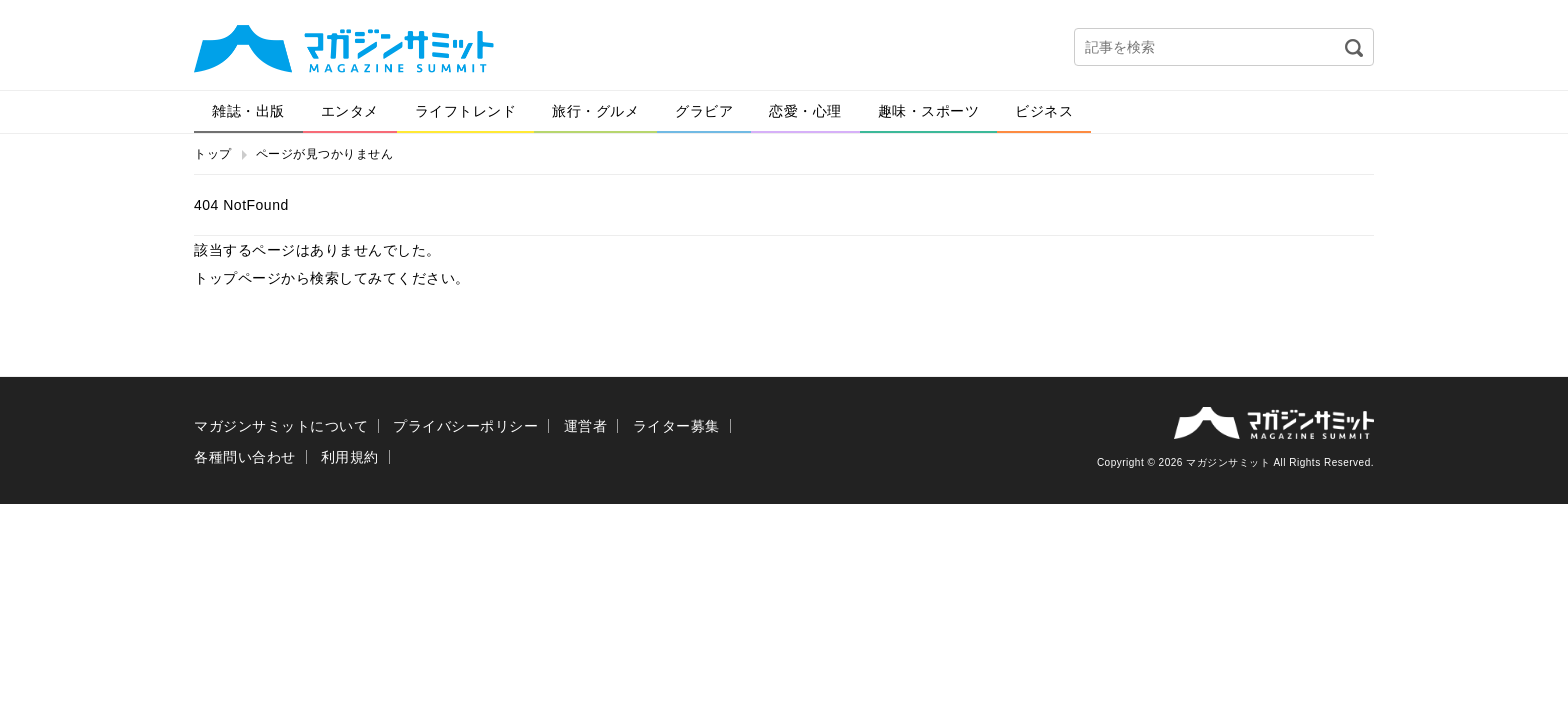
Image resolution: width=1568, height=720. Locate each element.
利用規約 (350, 457)
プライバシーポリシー (465, 426)
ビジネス (1044, 111)
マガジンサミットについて (281, 426)
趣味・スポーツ (929, 111)
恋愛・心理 (805, 111)
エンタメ (350, 111)
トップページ (237, 278)
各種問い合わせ (245, 457)
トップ (213, 154)
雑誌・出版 (248, 111)
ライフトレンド (466, 111)
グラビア (704, 111)
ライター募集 (676, 426)
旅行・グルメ (595, 111)
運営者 (586, 426)
